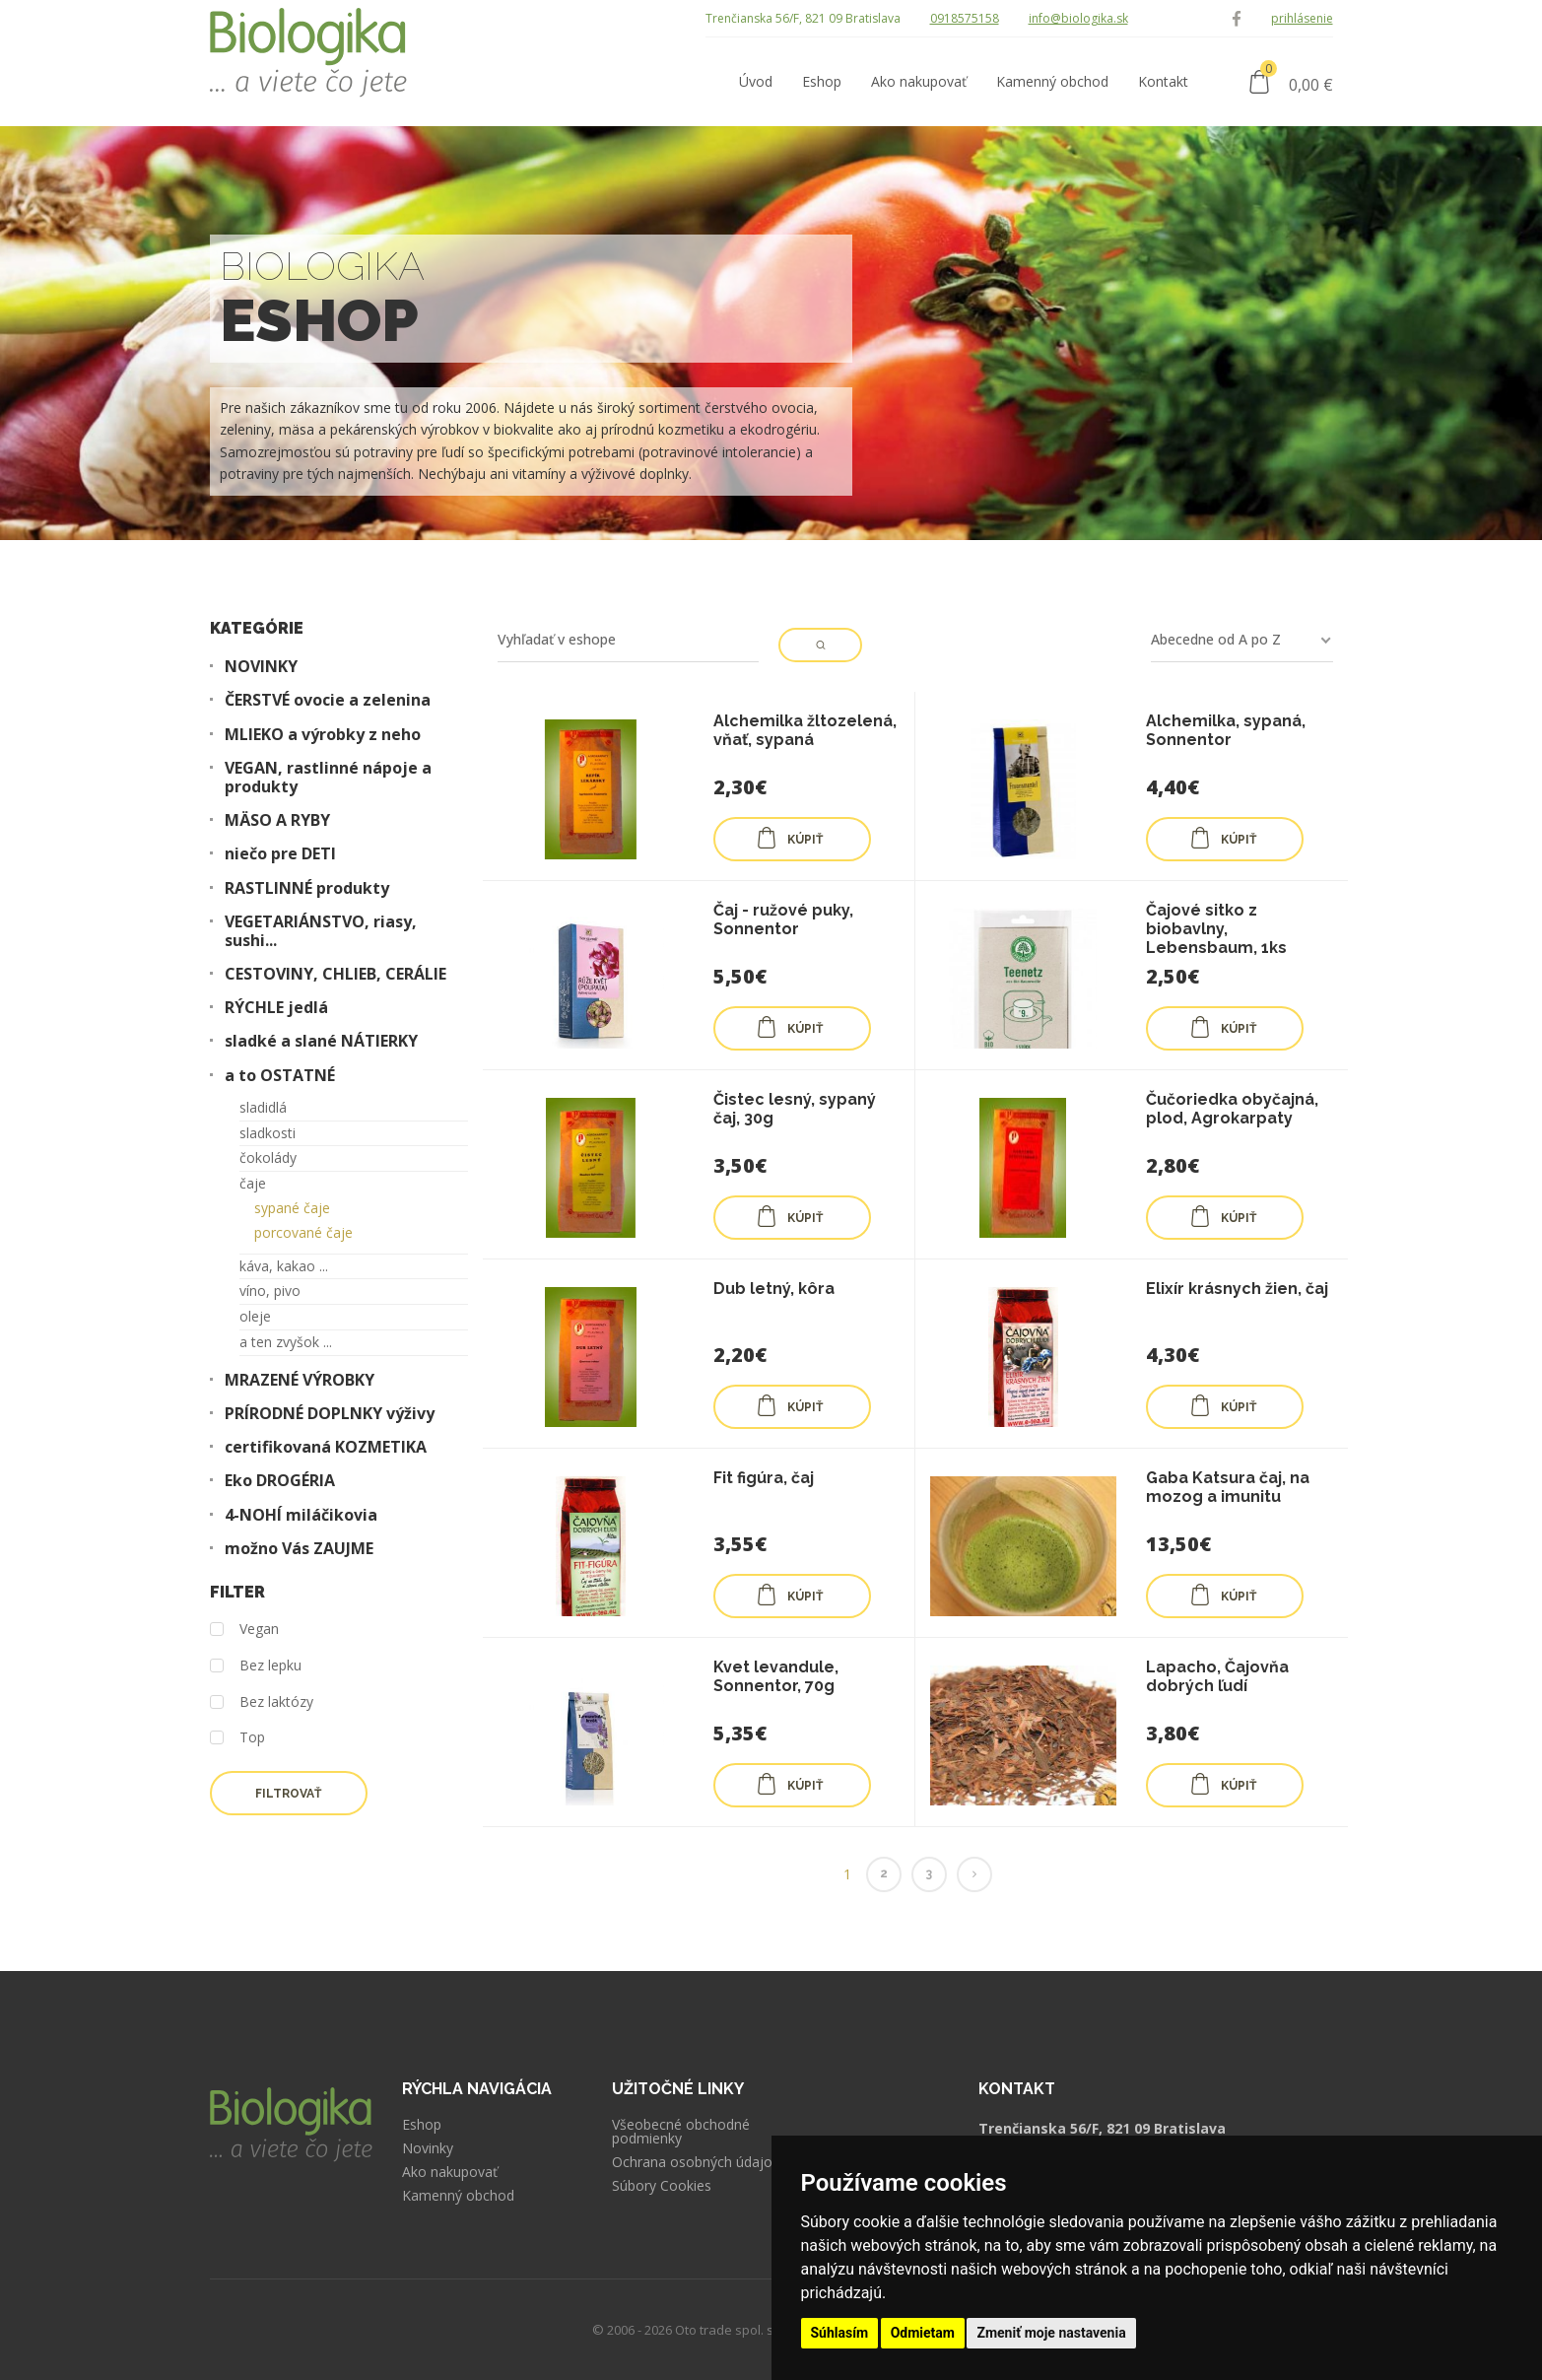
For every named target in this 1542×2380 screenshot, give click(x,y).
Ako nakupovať (450, 2172)
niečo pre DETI (280, 854)
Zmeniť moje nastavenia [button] (1050, 2333)
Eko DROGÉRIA (280, 1480)
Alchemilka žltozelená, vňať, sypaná (805, 730)
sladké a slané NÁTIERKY (321, 1041)
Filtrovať (288, 1794)
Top (237, 1738)
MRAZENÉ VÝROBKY (299, 1380)
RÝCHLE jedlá (276, 1007)
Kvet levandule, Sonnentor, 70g (775, 1676)
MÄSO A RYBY (277, 820)
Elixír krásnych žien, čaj (1237, 1288)
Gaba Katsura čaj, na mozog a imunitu (1227, 1487)
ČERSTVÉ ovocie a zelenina (328, 700)
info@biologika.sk (1078, 18)
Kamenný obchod (458, 2196)
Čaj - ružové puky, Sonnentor (783, 919)
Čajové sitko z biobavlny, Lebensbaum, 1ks (1216, 929)
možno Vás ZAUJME (299, 1548)
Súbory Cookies (661, 2186)
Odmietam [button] (923, 2333)
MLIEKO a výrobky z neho (323, 734)
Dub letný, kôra (774, 1288)
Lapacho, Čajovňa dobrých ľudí (1217, 1676)
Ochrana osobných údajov (695, 2162)
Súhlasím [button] (840, 2333)
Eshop (421, 2125)
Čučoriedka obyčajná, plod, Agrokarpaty (1232, 1108)
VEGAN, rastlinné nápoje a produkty (328, 777)
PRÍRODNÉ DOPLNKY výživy (330, 1413)
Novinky (427, 2148)
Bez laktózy (261, 1702)
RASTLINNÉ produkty (307, 888)
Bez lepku (256, 1666)
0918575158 (964, 18)
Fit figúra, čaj (763, 1477)
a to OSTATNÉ (280, 1075)
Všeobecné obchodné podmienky (681, 2131)
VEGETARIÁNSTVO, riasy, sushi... (321, 931)
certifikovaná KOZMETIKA (326, 1447)
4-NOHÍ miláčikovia (301, 1515)
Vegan (244, 1629)
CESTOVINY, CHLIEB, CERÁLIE (335, 974)
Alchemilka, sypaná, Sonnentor (1226, 730)
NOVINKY (261, 666)
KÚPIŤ (789, 838)
